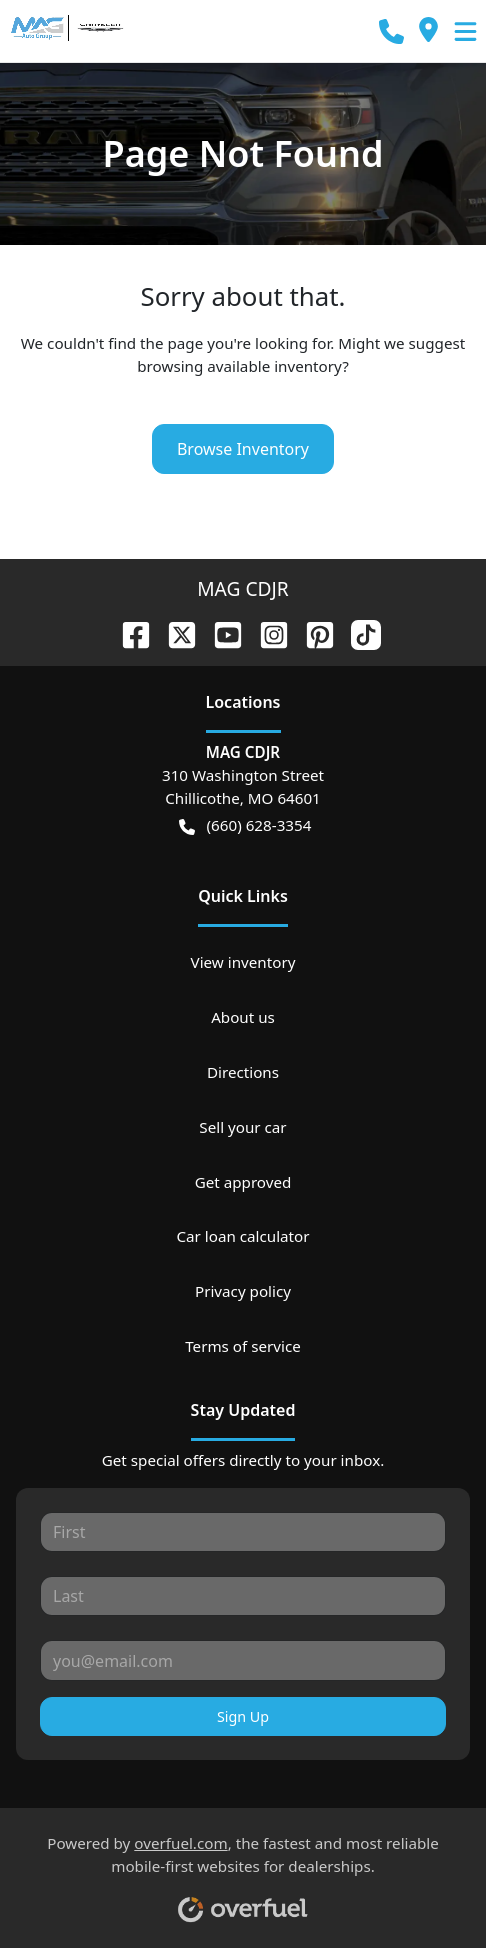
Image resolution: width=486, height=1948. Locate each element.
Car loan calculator (242, 1236)
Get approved (243, 1182)
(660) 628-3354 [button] (245, 825)
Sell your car (242, 1127)
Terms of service (243, 1346)
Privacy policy (243, 1291)
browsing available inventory (239, 366)
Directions (243, 1072)
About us (243, 1017)
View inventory (243, 962)
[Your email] (243, 1660)
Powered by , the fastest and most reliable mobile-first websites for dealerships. (243, 1871)
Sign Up (243, 1716)
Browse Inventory (243, 449)
